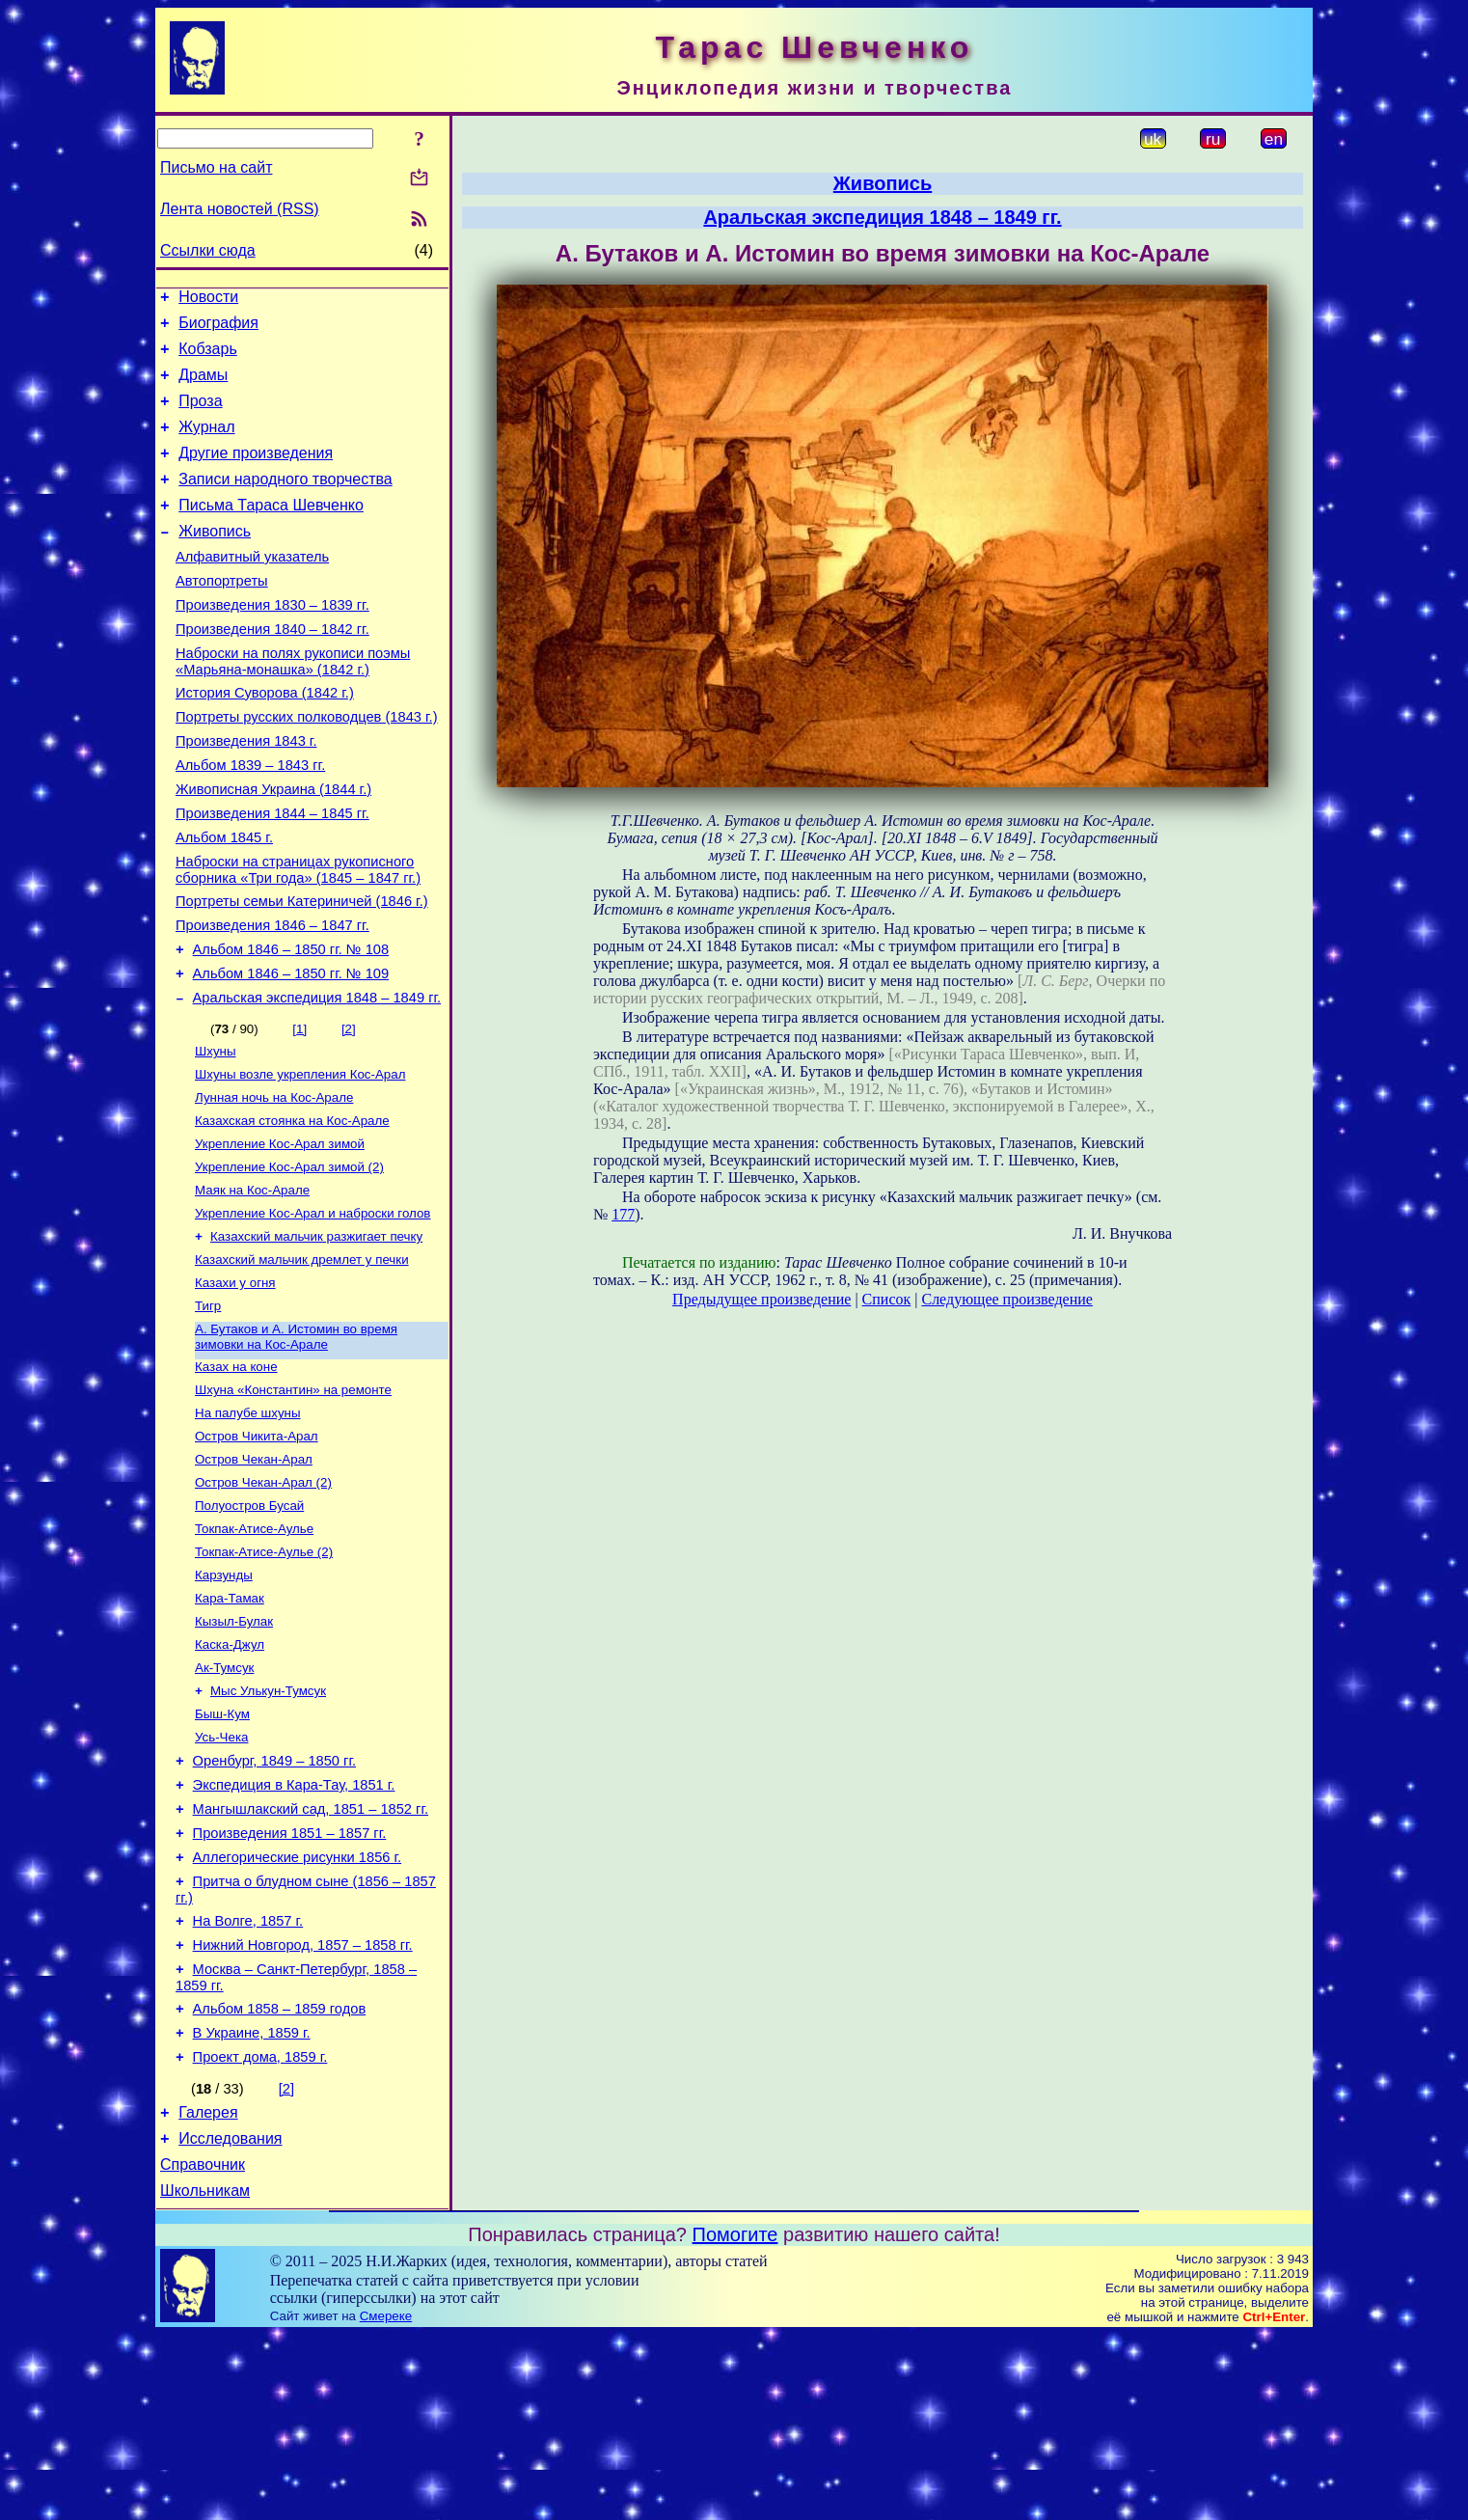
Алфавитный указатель (252, 588)
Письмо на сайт (216, 167)
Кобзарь (207, 357)
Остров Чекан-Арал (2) (263, 1600)
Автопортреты (222, 615)
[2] (348, 1110)
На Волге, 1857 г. (248, 2080)
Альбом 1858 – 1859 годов (280, 2176)
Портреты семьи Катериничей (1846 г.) (302, 970)
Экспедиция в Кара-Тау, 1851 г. (294, 1929)
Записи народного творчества (285, 502)
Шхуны (215, 1134)
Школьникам (205, 2376)
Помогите (735, 2419)
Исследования (230, 2318)
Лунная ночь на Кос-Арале (274, 1184)
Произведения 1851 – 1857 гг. (290, 1983)
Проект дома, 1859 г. (260, 2230)
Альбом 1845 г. (224, 901)
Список (886, 1299)
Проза (200, 415)
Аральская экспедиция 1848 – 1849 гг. (317, 1078)
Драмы (203, 386)
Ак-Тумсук (224, 1801)
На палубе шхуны (248, 1525)
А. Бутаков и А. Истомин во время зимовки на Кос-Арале (296, 1443)
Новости (208, 299)
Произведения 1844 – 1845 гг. (272, 874)
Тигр (208, 1410)
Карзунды (224, 1700)
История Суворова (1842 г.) (265, 739)
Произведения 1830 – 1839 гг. (272, 642)
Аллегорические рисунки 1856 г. (297, 2010)
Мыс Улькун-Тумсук (268, 1826)
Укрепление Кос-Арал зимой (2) (289, 1259)
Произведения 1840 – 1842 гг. (272, 669)
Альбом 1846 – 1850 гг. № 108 (291, 1024)
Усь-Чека (221, 1876)
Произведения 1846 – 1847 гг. (272, 997)
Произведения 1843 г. (246, 793)
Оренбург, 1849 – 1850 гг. (274, 1902)
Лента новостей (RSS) (239, 209)
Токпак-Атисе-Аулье (254, 1650)
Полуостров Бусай (249, 1625)
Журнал (206, 444)
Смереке (386, 2501)
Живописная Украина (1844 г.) (273, 847)
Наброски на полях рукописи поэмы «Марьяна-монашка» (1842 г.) (293, 705)
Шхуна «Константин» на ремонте (293, 1500)
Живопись (214, 560)
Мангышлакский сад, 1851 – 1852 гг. (310, 1956)
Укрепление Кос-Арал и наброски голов (312, 1309)
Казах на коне (236, 1474)
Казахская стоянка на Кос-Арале (292, 1209)
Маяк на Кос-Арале (252, 1284)
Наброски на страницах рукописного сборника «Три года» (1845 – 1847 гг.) (298, 936)
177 (623, 1214)
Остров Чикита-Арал (256, 1550)
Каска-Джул (229, 1775)
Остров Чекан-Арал (254, 1575)
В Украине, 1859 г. (252, 2203)
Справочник (202, 2347)
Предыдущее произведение (761, 1299)
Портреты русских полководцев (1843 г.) (307, 766)
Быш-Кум (222, 1851)
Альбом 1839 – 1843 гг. (250, 820)
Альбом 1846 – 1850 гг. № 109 (291, 1051)
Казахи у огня (235, 1385)
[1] (299, 1110)
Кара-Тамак (229, 1725)
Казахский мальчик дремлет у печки (302, 1360)
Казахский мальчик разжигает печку (316, 1335)
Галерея (207, 2289)
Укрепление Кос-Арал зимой (280, 1234)
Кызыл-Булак (234, 1750)
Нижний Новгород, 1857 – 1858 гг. (303, 2107)
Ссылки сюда (208, 250)
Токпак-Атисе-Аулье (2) (264, 1675)
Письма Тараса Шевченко (271, 531)
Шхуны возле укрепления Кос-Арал (300, 1159)
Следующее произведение (1006, 1299)
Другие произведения (255, 473)
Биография (218, 328)
